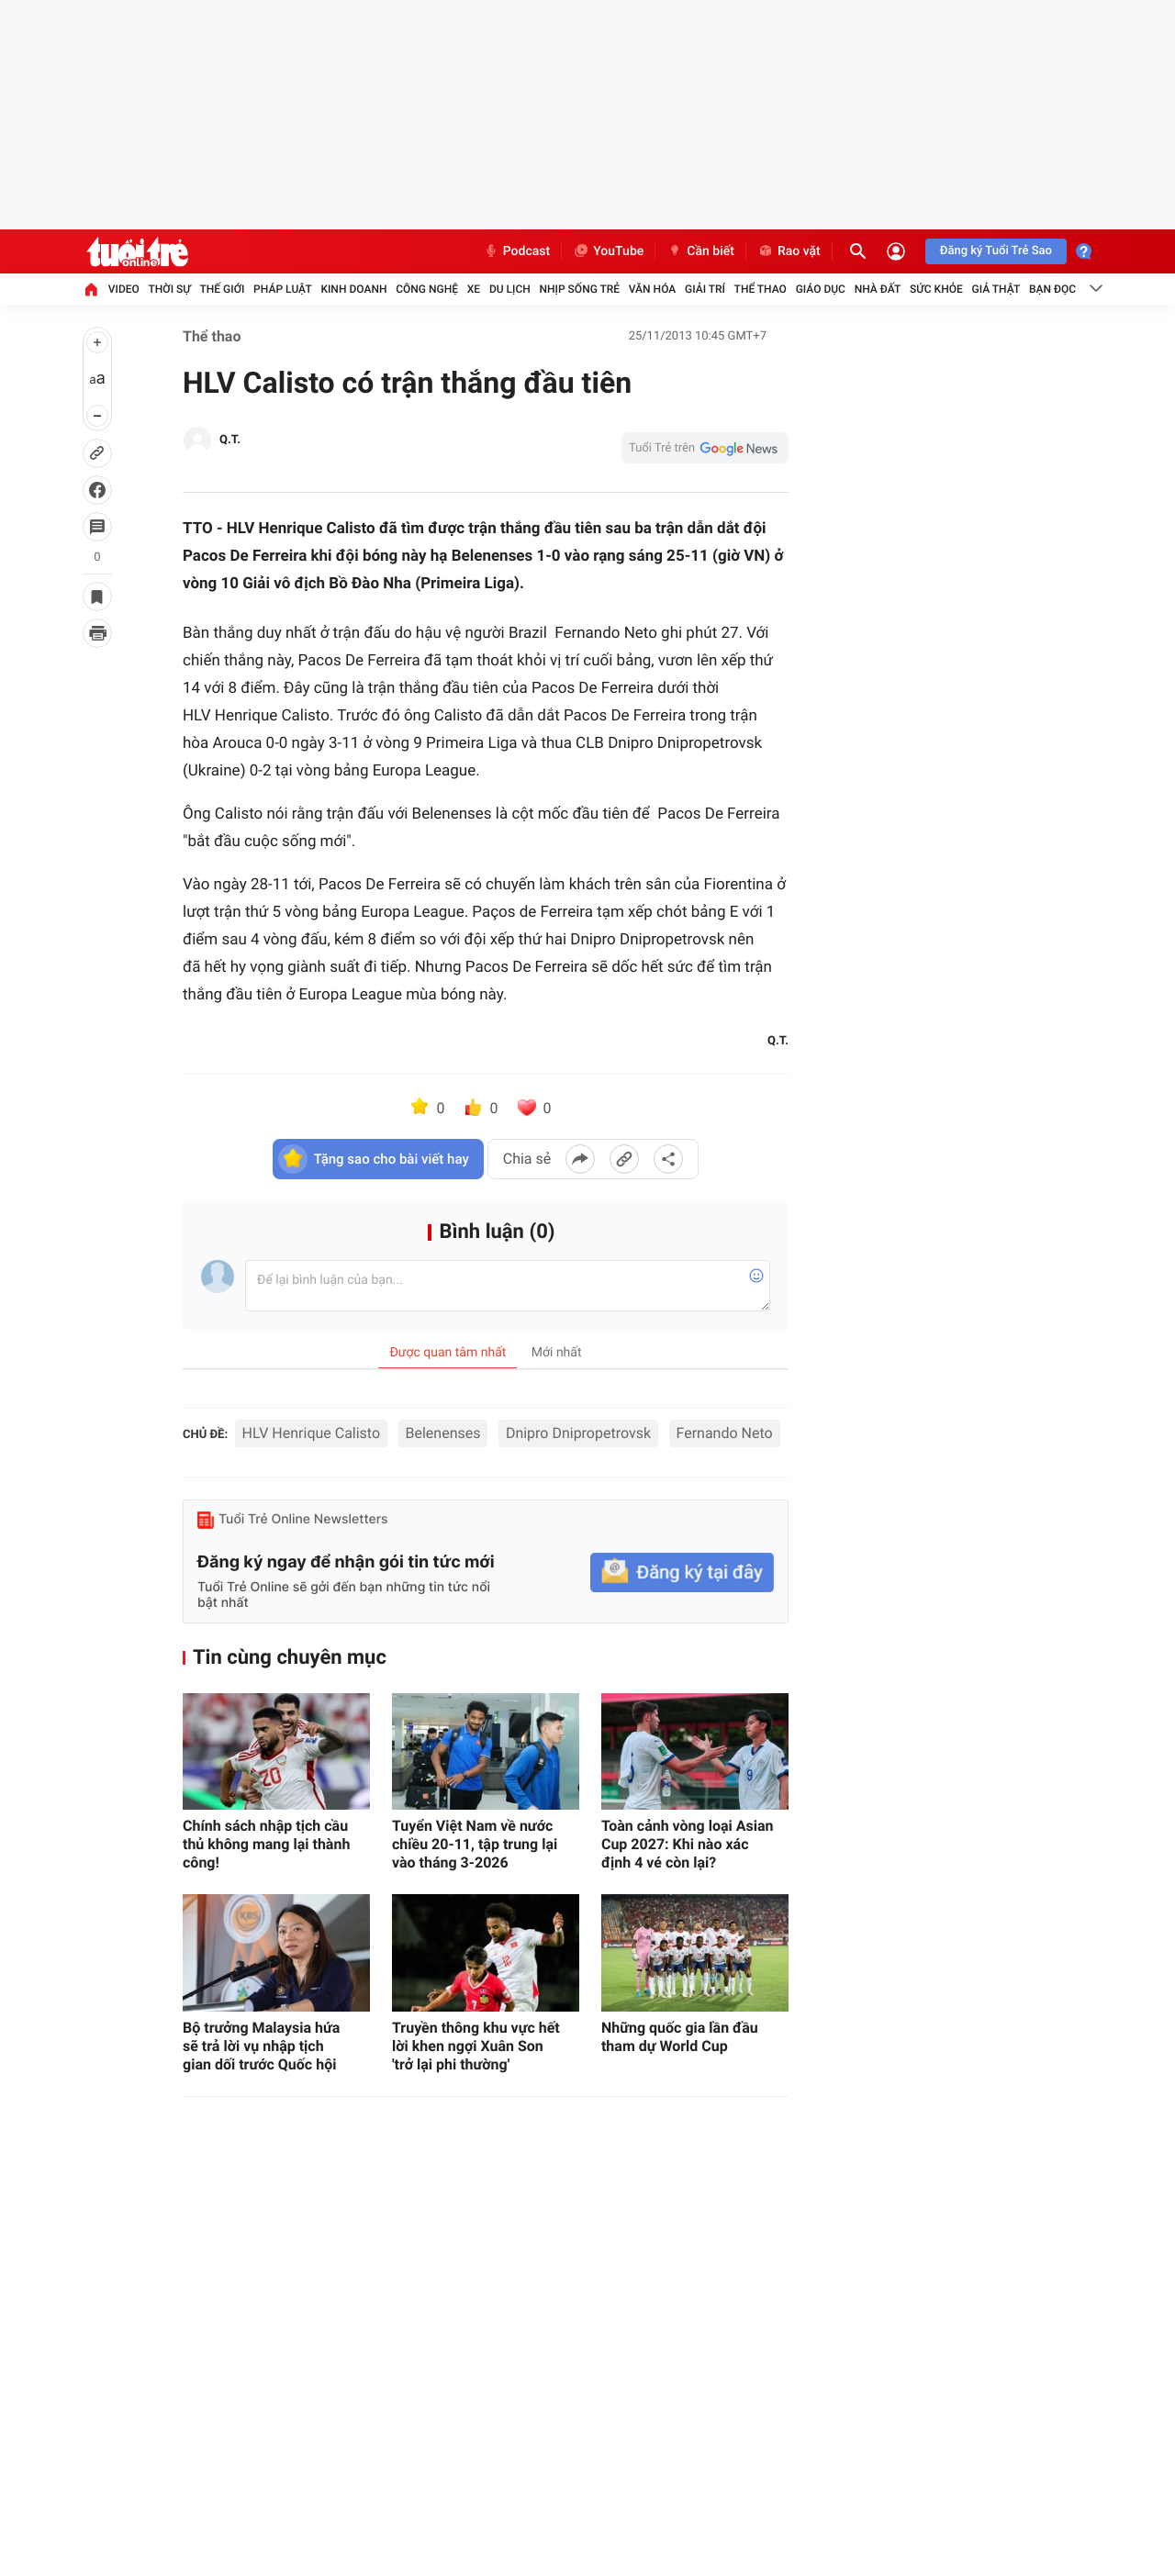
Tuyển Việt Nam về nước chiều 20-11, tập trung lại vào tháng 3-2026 (474, 1844)
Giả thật (995, 289)
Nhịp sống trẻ (580, 289)
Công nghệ (427, 289)
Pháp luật (282, 289)
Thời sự (170, 289)
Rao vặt (789, 251)
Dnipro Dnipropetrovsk (578, 1433)
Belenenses (443, 1433)
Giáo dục (820, 289)
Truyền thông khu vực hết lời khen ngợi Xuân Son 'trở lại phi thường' (476, 2046)
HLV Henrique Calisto (311, 1433)
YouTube (608, 251)
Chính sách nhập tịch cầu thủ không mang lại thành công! (266, 1844)
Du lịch (510, 289)
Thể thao (760, 289)
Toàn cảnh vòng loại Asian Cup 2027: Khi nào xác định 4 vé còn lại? (687, 1844)
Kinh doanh (353, 289)
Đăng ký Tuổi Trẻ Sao (996, 251)
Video (124, 289)
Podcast (517, 251)
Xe (473, 289)
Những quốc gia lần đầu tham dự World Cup (679, 2037)
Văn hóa (653, 289)
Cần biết (700, 251)
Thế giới (222, 289)
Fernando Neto (725, 1433)
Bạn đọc (1052, 289)
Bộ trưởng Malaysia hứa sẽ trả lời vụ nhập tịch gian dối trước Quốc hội (261, 2046)
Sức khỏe (936, 289)
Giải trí (705, 289)
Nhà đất (878, 289)
